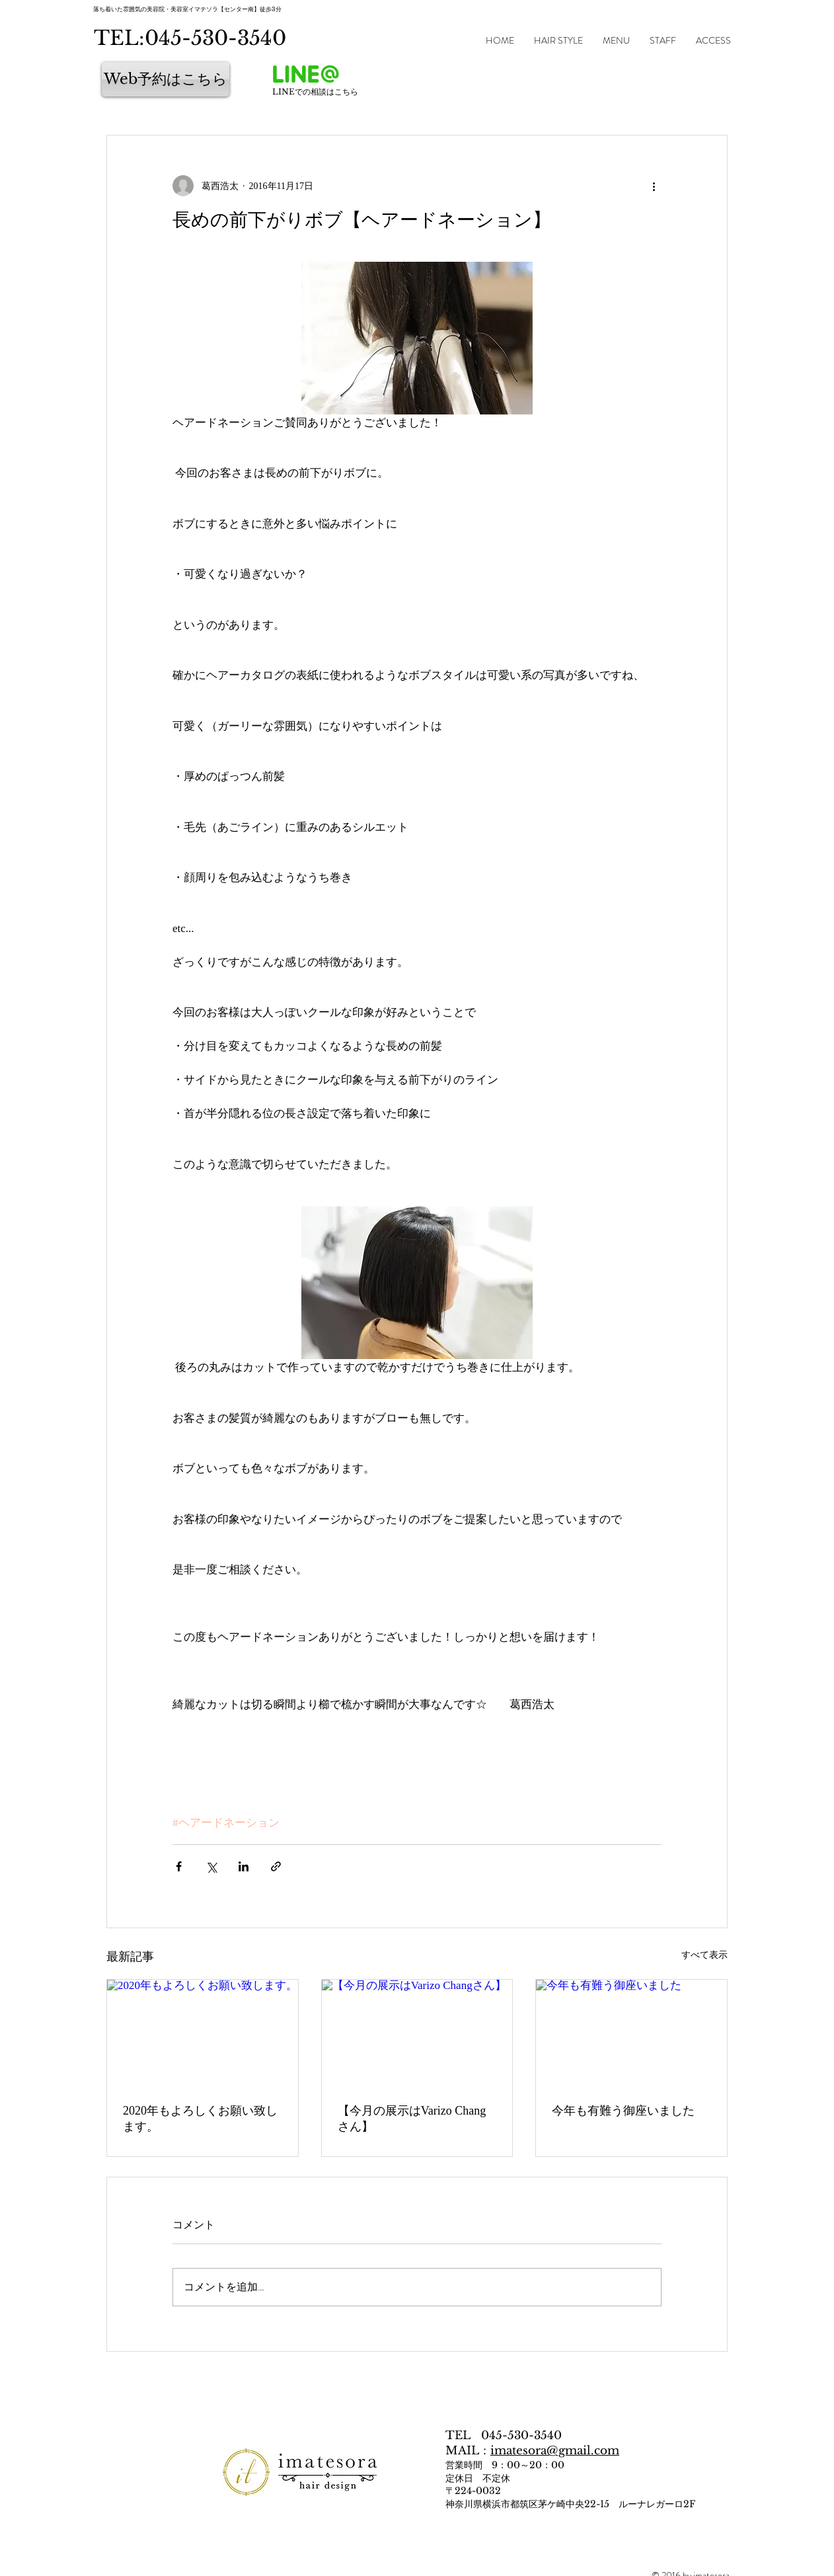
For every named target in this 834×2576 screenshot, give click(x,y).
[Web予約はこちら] (165, 79)
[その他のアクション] (654, 186)
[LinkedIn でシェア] (243, 1866)
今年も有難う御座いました (623, 2110)
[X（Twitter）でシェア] (211, 1866)
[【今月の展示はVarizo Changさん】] (417, 2033)
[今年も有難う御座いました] (631, 2033)
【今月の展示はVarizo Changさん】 (412, 2118)
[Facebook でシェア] (178, 1866)
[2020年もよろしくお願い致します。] (202, 2033)
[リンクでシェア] (276, 1866)
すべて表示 (704, 1955)
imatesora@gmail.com (554, 2451)
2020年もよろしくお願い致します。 (200, 2118)
